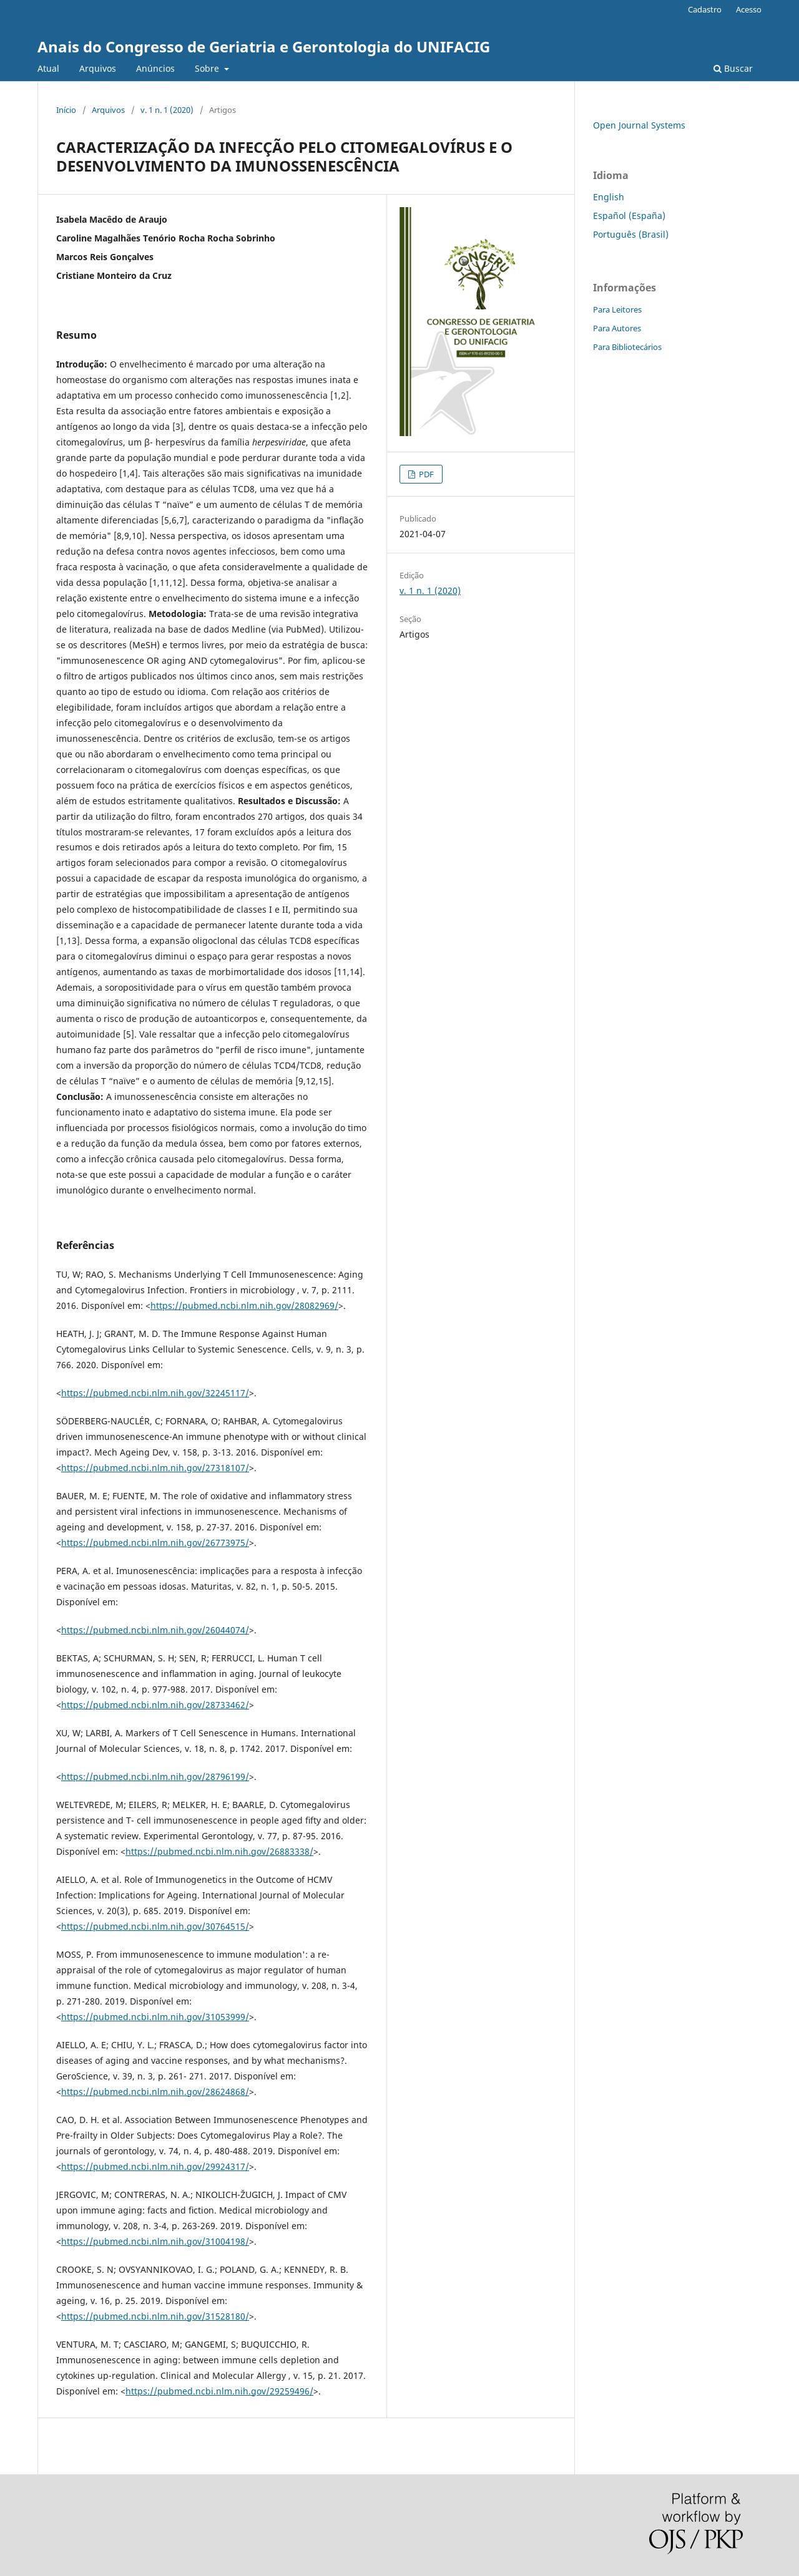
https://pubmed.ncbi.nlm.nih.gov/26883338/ (219, 1851)
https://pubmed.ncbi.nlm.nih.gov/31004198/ (155, 2241)
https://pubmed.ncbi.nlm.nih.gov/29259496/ (219, 2391)
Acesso (749, 9)
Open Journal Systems (639, 125)
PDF (425, 474)
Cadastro (705, 9)
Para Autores (617, 328)
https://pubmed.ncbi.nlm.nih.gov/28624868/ (155, 2091)
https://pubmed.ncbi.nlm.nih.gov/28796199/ (155, 1776)
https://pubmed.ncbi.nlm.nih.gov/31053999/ (155, 2017)
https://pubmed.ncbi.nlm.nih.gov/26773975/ (155, 1542)
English (608, 197)
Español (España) (629, 215)
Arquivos (97, 68)
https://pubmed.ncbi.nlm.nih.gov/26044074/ (155, 1630)
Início (66, 109)
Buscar (733, 68)
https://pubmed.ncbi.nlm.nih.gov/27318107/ (155, 1468)
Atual (48, 68)
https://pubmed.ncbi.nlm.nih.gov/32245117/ (155, 1393)
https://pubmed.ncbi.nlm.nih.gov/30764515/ (155, 1926)
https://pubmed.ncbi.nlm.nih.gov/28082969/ (244, 1305)
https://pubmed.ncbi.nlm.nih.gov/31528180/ (155, 2316)
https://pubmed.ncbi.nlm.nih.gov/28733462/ (155, 1705)
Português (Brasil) (631, 234)
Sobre (208, 68)
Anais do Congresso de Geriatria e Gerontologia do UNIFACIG (263, 46)
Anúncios (155, 68)
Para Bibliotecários (627, 346)
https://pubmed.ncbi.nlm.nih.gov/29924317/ (155, 2166)
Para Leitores (617, 309)
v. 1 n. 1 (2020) (167, 109)
